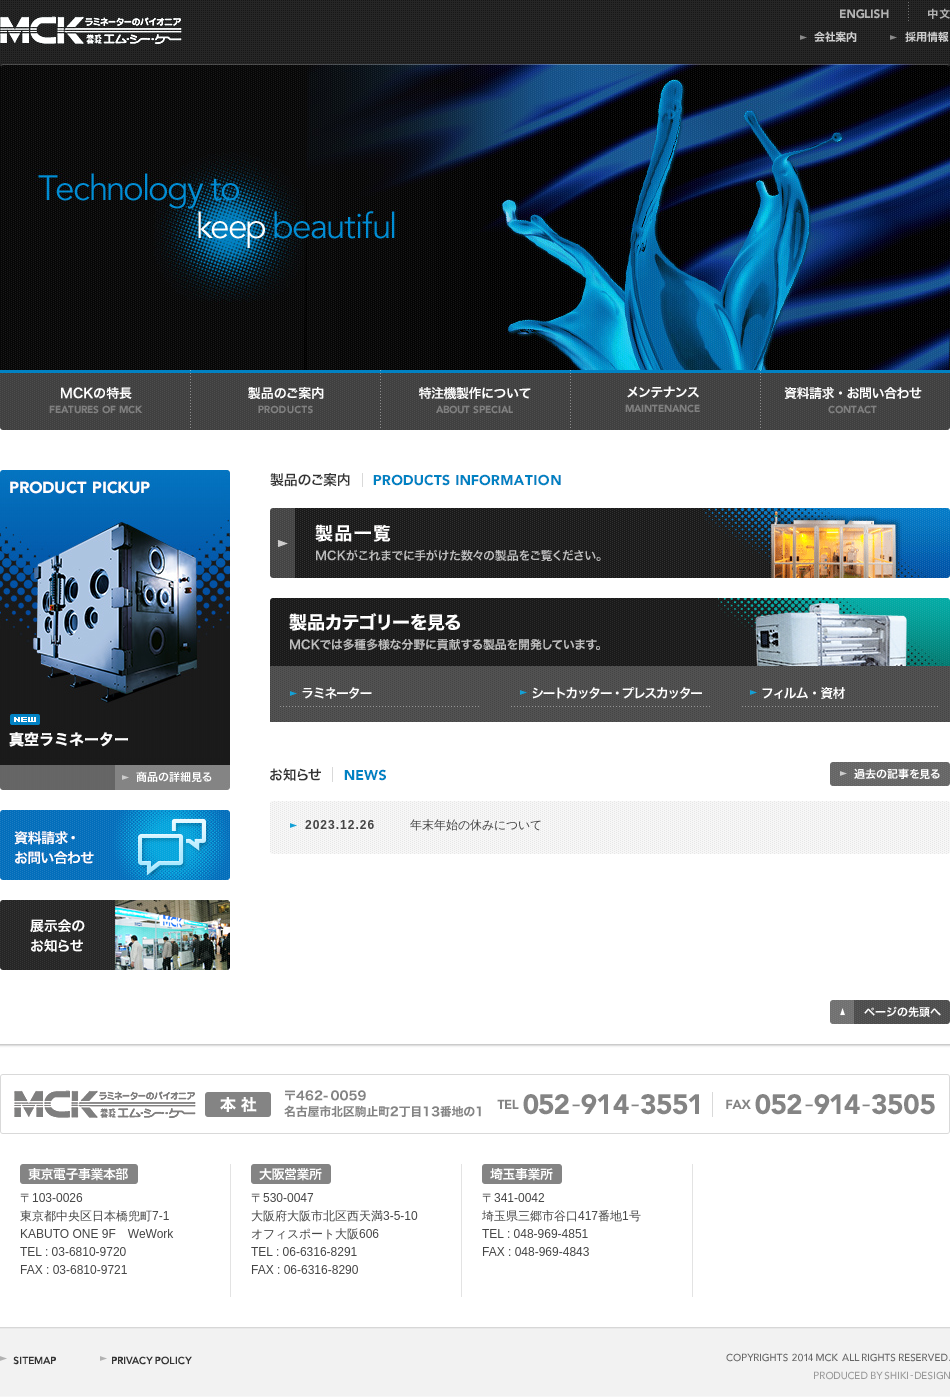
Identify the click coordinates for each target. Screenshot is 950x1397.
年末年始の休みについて (476, 825)
